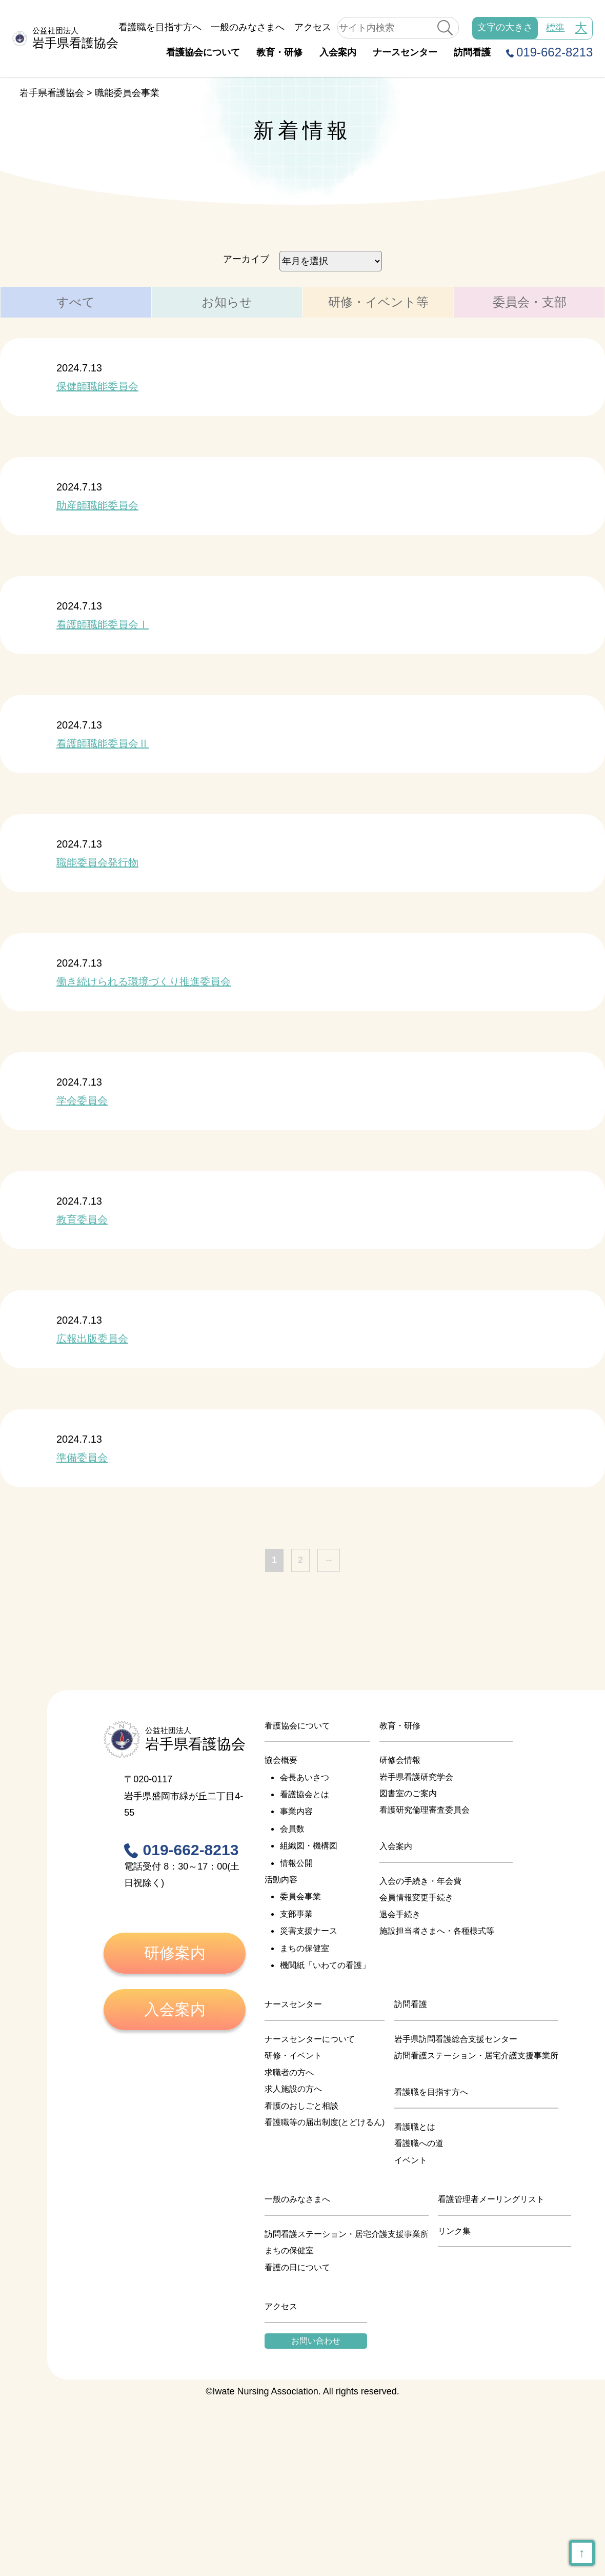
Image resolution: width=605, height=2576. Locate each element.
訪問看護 (472, 52)
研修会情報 (399, 1760)
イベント (410, 2160)
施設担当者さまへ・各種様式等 (436, 1930)
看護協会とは (304, 1794)
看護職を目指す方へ (159, 27)
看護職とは (414, 2126)
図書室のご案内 (408, 1793)
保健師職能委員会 (97, 386)
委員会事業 (300, 1896)
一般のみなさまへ (248, 27)
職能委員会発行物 (97, 862)
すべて (75, 302)
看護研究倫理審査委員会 (424, 1809)
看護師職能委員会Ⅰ (102, 624)
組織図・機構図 (308, 1845)
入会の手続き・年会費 (420, 1881)
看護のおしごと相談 (301, 2105)
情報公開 (296, 1863)
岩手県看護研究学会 (416, 1777)
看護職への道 (418, 2143)
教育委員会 (82, 1219)
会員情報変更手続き (416, 1897)
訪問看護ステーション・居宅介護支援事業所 (476, 2055)
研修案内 (175, 1952)
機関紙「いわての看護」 (325, 1965)
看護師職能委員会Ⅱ (102, 743)
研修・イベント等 (378, 302)
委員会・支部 (530, 302)
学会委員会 (82, 1100)
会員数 (292, 1828)
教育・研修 (279, 52)
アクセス (312, 27)
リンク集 (454, 2231)
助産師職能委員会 (97, 505)
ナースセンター (405, 52)
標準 (555, 28)
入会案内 (337, 52)
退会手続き (399, 1914)
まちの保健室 (304, 1948)
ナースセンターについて (310, 2039)
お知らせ (226, 302)
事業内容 (296, 1811)
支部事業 (296, 1914)
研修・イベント (293, 2055)
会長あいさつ (304, 1777)
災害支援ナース (308, 1930)
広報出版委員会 (92, 1338)
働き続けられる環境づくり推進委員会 (143, 981)
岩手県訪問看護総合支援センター (455, 2039)
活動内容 (281, 1879)
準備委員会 (82, 1457)
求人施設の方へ (293, 2089)
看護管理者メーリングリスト (491, 2199)
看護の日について (297, 2267)
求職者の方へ (289, 2072)
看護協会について (203, 52)
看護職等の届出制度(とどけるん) (325, 2122)
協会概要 (281, 1760)
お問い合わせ (315, 2340)
